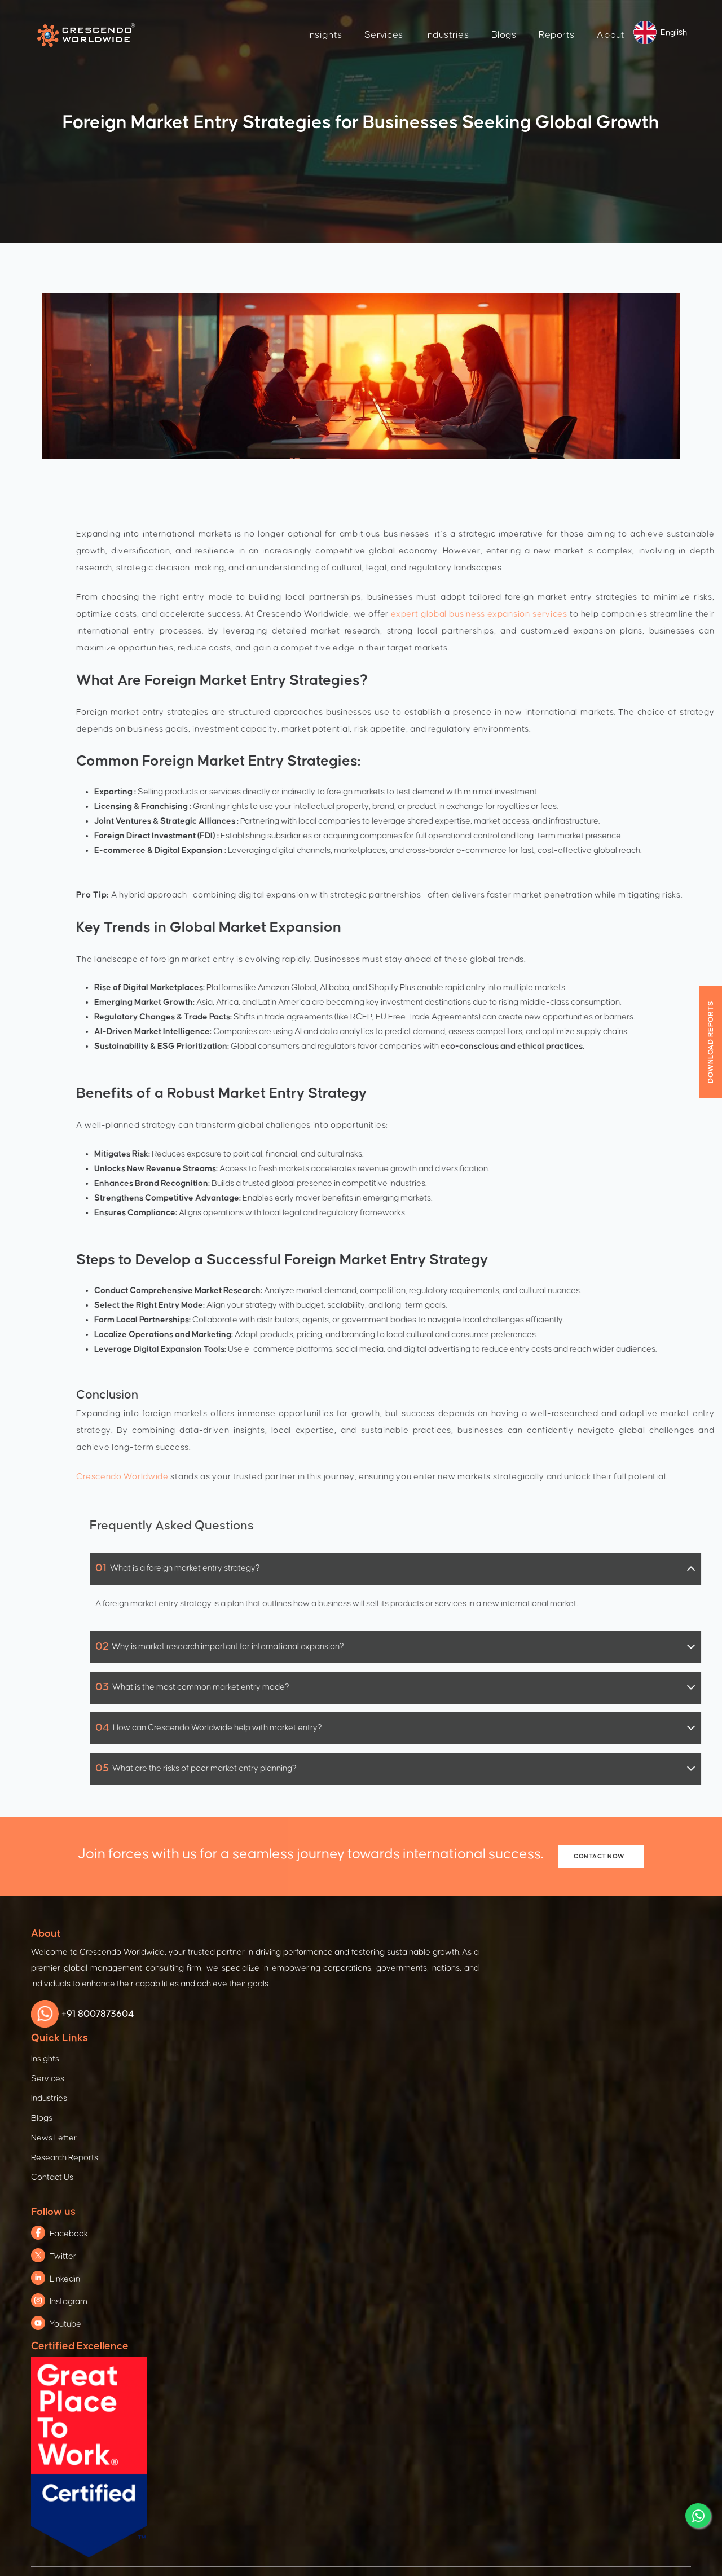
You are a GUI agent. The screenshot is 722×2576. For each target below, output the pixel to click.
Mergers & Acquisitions (410, 2261)
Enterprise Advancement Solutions (433, 2154)
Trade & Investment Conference (261, 2192)
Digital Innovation (400, 2240)
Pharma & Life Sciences (78, 2299)
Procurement (392, 2175)
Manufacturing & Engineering (88, 2170)
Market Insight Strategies (414, 2304)
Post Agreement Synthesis (417, 2218)
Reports (521, 20)
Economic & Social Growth (585, 2133)
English (639, 18)
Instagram (452, 1999)
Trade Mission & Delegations (254, 2235)
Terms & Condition (263, 2504)
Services (348, 20)
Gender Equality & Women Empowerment (614, 2154)
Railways (51, 2192)
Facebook (452, 1931)
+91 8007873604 (88, 2032)
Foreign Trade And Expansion (256, 2149)
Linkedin (448, 1976)
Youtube (449, 2021)
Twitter (446, 1953)
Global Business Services (415, 2283)
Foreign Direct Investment (249, 2170)
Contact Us (333, 2069)
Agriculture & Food (68, 2278)
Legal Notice (471, 2504)
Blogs (468, 20)
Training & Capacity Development (264, 2278)
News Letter (335, 2010)
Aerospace (55, 2213)
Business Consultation (409, 2133)
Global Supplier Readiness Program (434, 2197)
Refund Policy (540, 2504)
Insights (289, 20)
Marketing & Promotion (243, 2256)
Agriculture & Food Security (586, 2175)
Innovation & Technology (581, 2240)
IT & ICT (48, 2256)
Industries (412, 20)
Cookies (333, 2504)
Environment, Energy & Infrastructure (603, 2261)
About (575, 20)
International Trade (236, 2213)
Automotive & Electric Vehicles (91, 2149)
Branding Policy (398, 2504)
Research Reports (329, 2039)
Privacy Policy (182, 2504)
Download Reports (711, 1042)
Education (554, 2218)
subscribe (349, 2408)
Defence (50, 2235)
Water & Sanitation (570, 2197)
